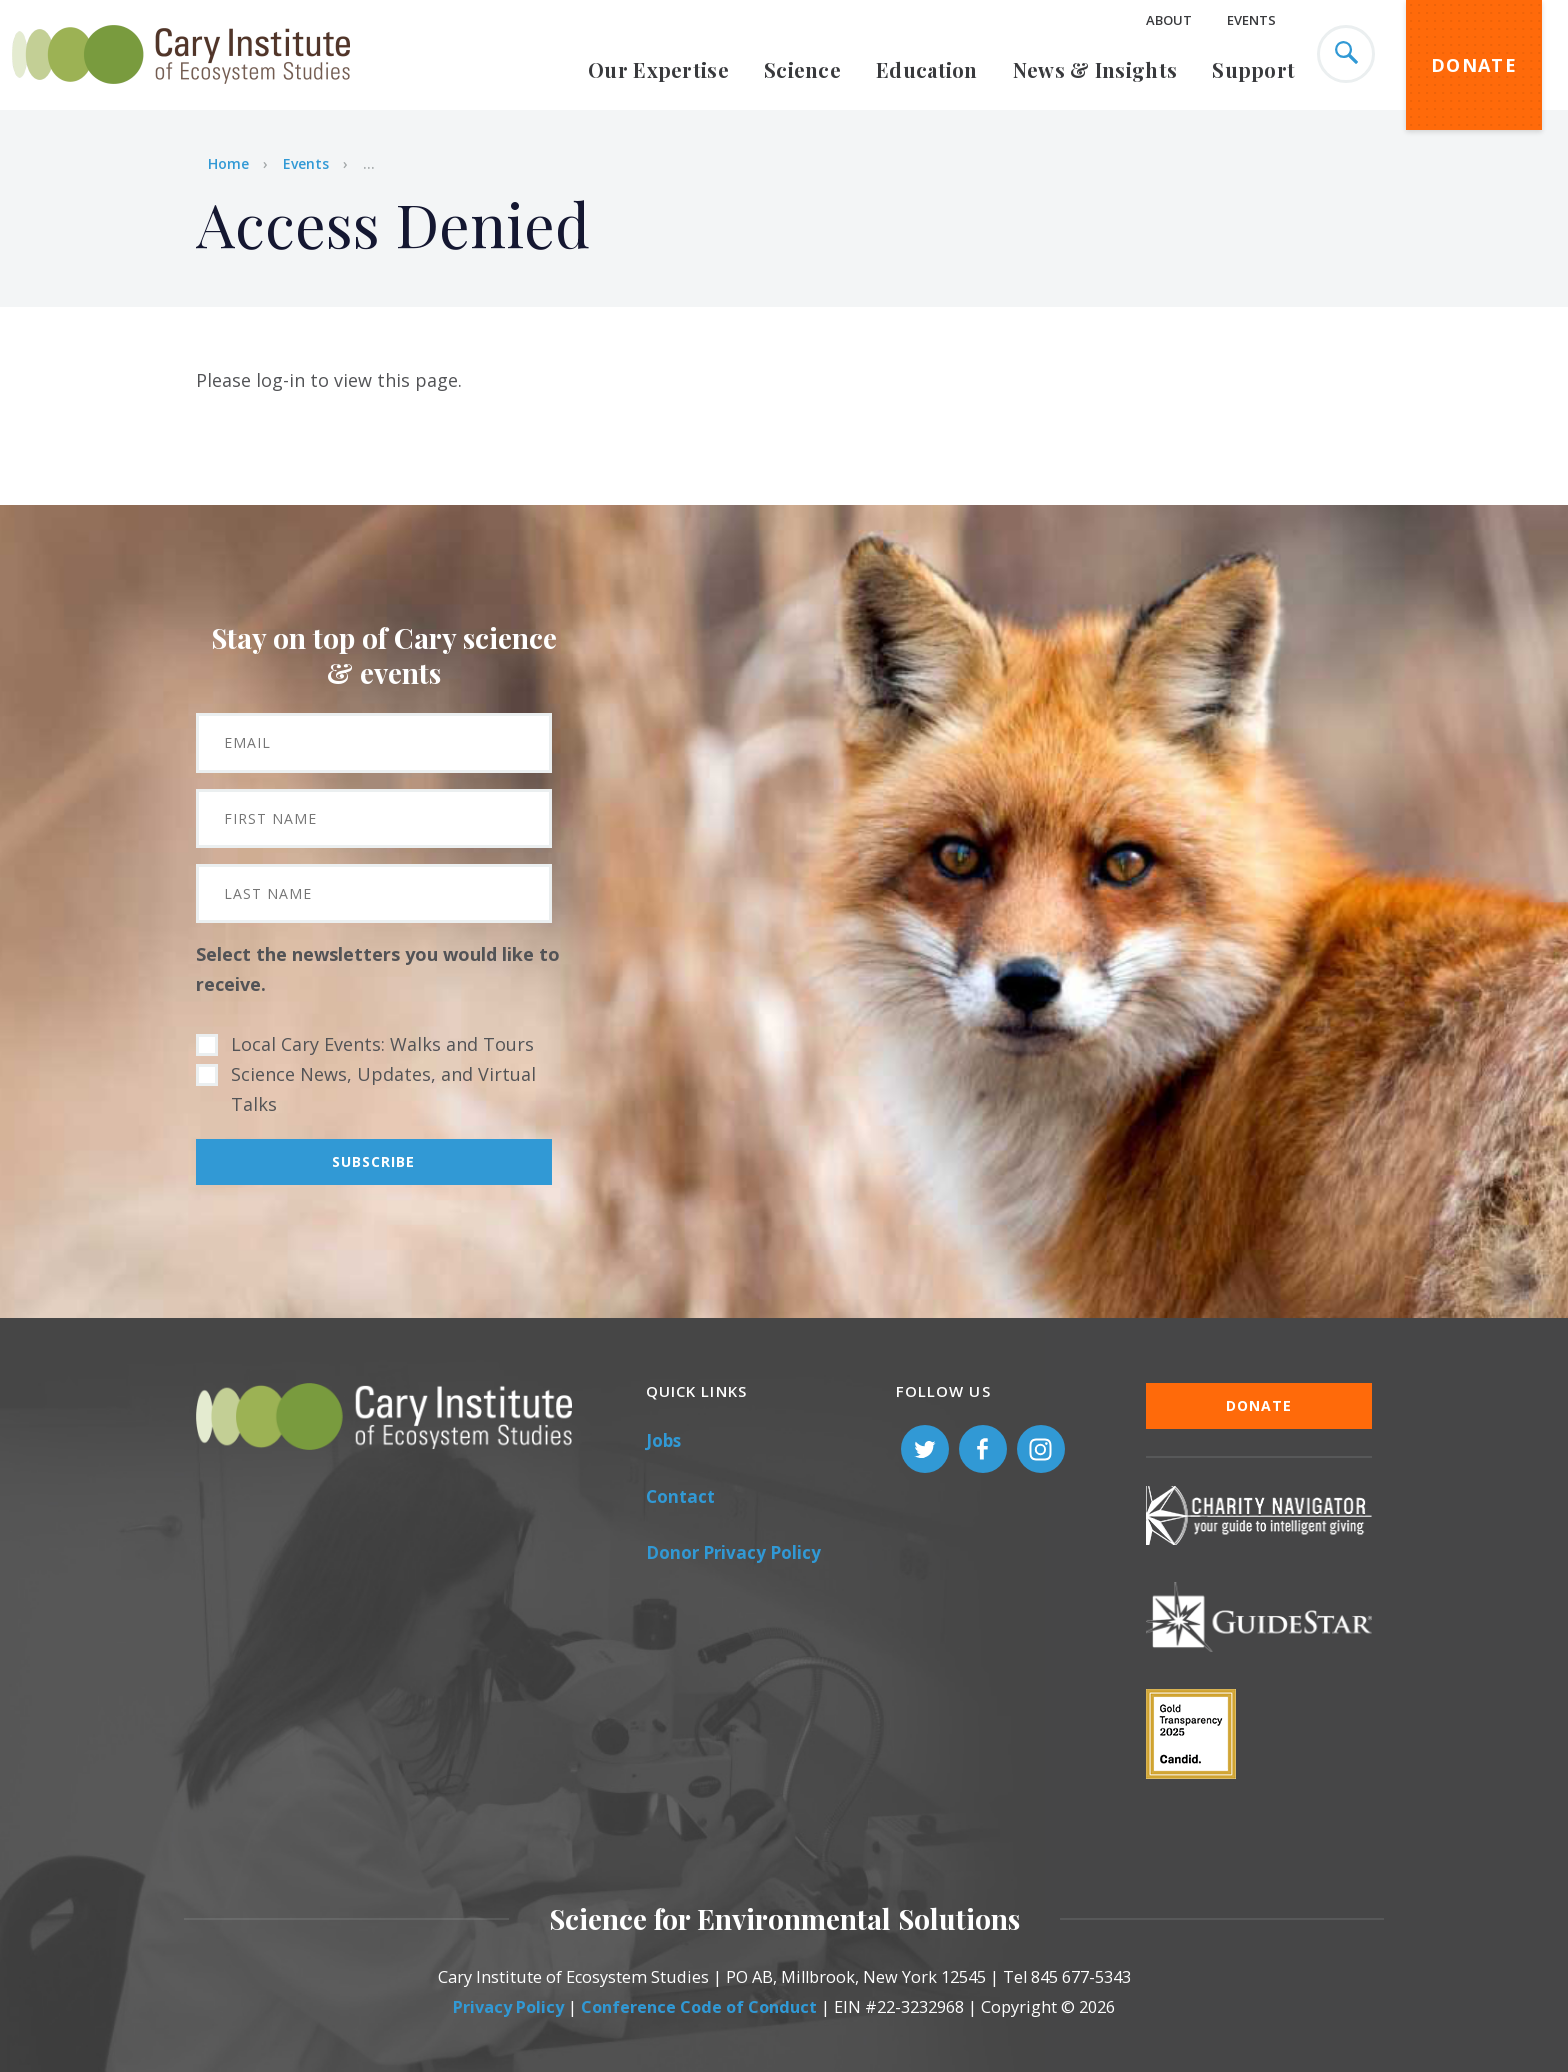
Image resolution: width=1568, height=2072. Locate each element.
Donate (1474, 65)
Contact (680, 1496)
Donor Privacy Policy (733, 1552)
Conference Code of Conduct (699, 2007)
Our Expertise (658, 69)
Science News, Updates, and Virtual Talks (383, 1089)
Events (1251, 20)
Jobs (663, 1440)
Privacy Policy (508, 2007)
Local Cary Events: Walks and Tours (382, 1044)
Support (1253, 69)
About (1169, 20)
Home (228, 163)
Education (927, 69)
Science (802, 69)
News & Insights (1095, 69)
